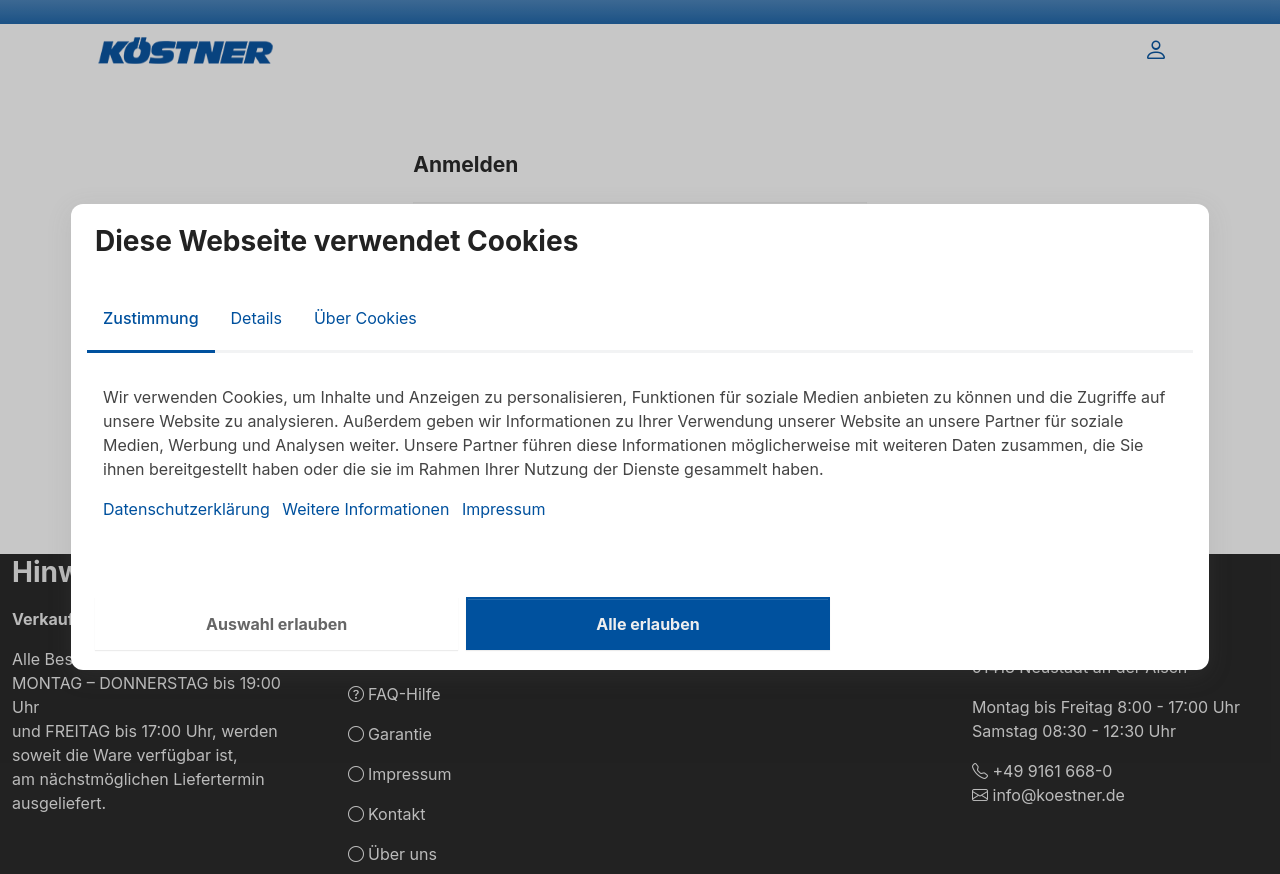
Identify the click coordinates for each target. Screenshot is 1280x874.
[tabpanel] (640, 453)
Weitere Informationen (365, 509)
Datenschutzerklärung (186, 509)
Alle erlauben (647, 624)
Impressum (504, 509)
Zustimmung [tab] (151, 318)
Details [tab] (256, 318)
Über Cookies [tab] (365, 318)
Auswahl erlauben (276, 624)
